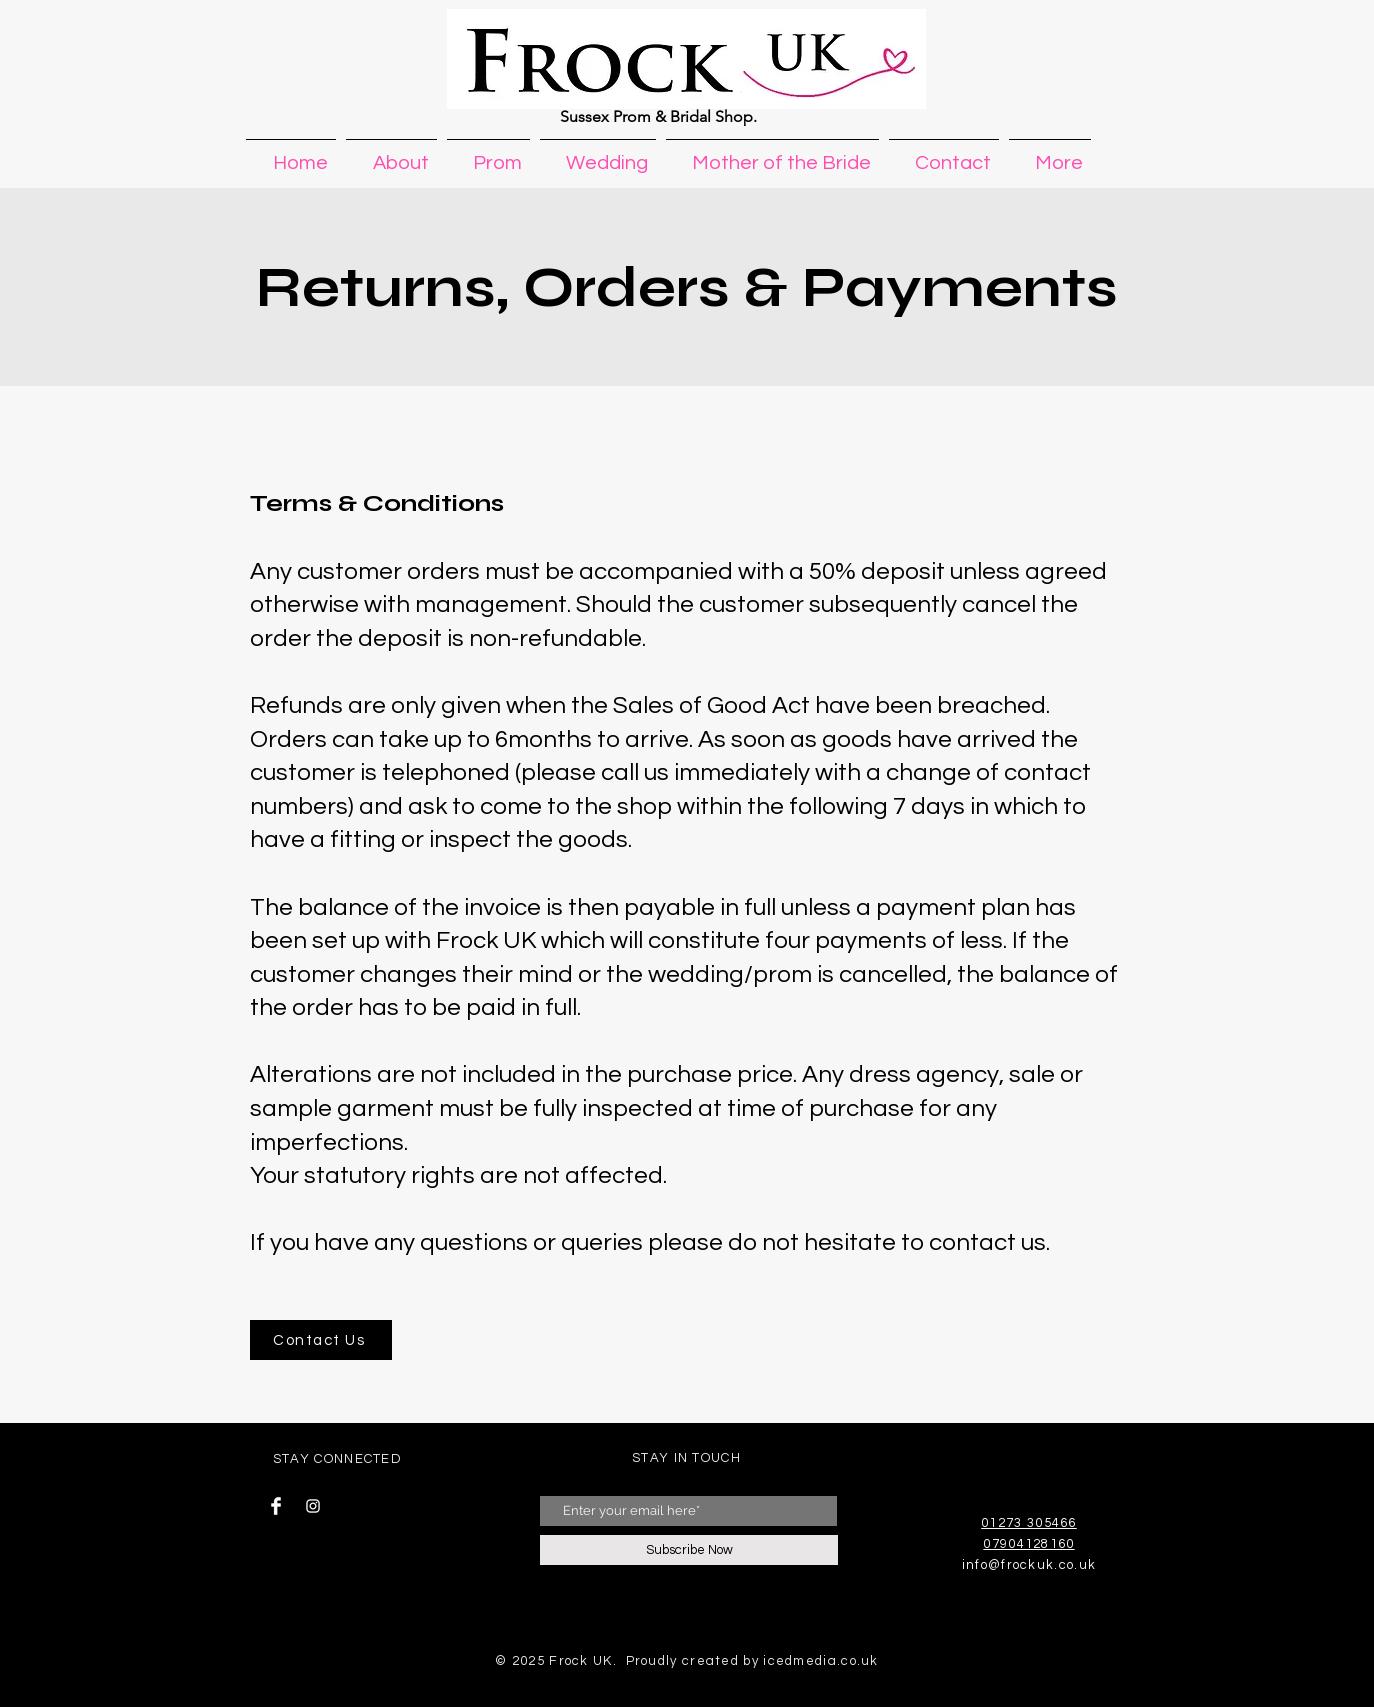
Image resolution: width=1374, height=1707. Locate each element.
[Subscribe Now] (689, 1550)
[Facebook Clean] (276, 1506)
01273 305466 (1029, 1523)
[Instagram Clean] (313, 1506)
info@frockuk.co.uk (1029, 1565)
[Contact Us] (321, 1340)
